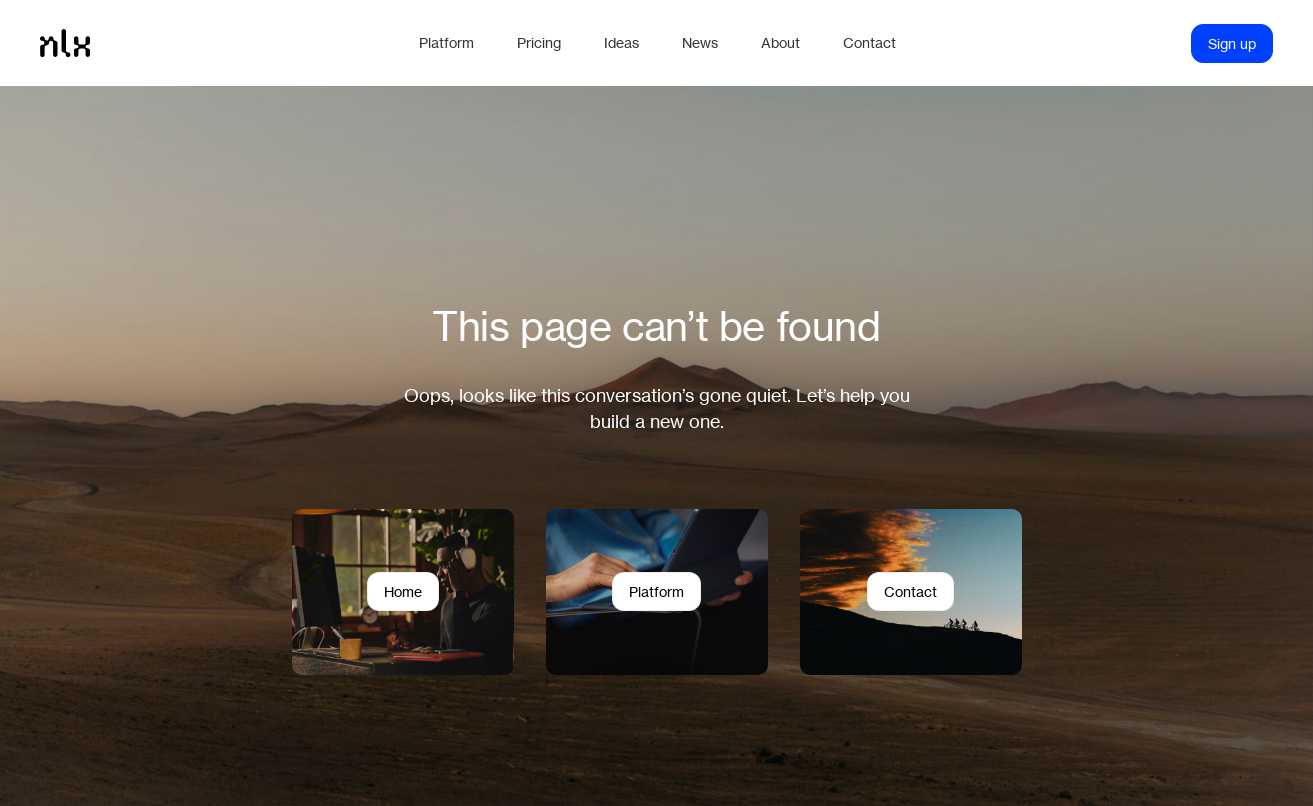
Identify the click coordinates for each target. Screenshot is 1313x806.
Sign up (1232, 43)
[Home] (219, 43)
